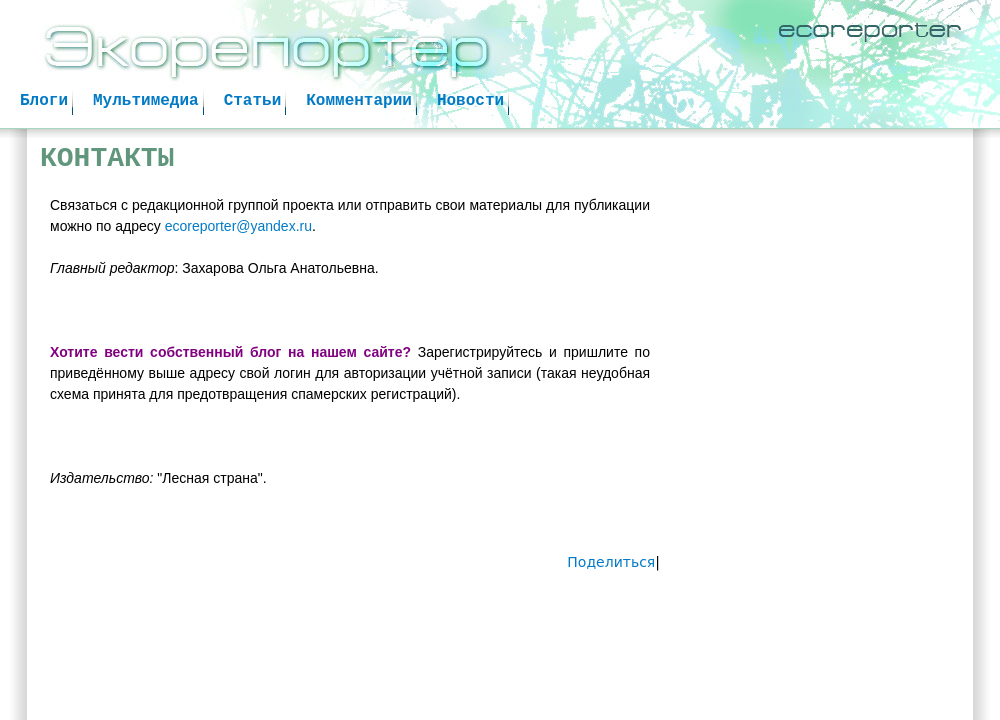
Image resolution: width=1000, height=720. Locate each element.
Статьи (253, 101)
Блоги (44, 101)
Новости (470, 101)
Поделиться (611, 562)
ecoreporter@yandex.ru (238, 226)
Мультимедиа (146, 101)
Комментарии (359, 101)
